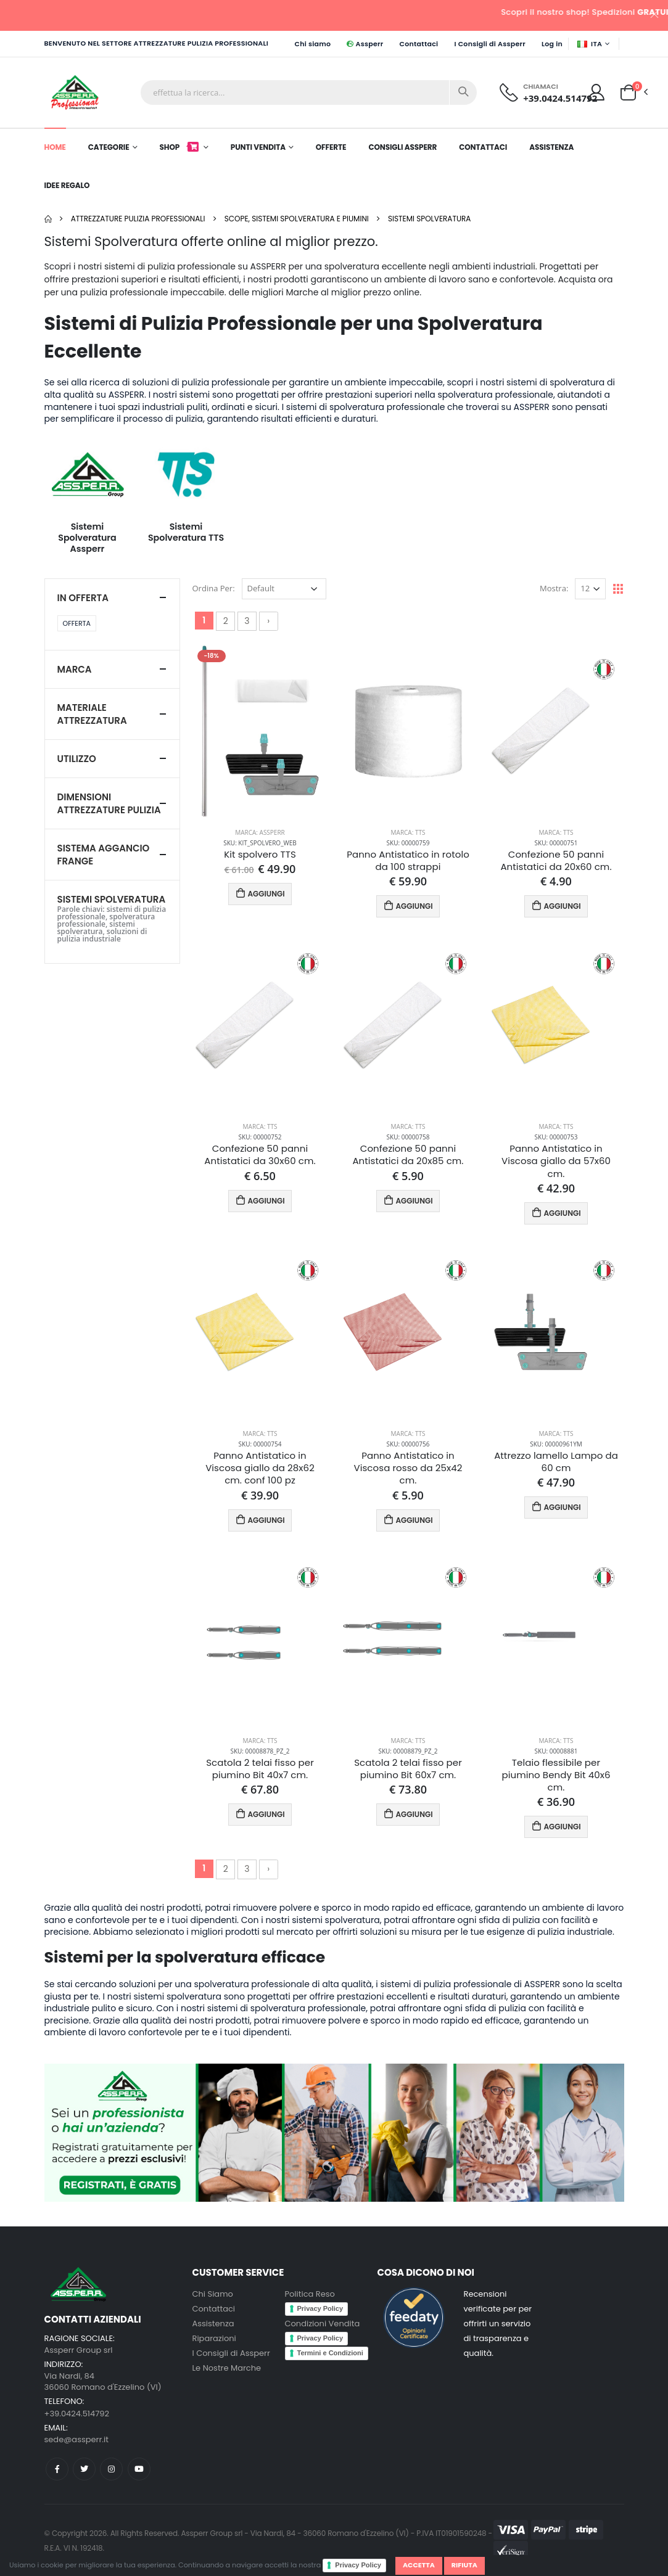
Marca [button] (74, 669)
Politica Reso (310, 2294)
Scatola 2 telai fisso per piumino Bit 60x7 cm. (408, 1769)
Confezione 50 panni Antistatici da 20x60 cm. (555, 860)
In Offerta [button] (83, 597)
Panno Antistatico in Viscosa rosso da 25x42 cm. (407, 1468)
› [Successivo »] (268, 621)
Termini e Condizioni (330, 2353)
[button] (628, 92)
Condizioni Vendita (322, 2323)
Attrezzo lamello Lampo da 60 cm (556, 1462)
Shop (180, 147)
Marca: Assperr (260, 832)
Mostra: (554, 588)
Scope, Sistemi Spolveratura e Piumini (297, 218)
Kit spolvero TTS (260, 854)
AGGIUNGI (260, 893)
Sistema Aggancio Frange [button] (103, 855)
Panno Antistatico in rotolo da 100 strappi (408, 860)
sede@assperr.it (76, 2439)
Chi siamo (312, 44)
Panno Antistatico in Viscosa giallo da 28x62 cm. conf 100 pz (260, 1468)
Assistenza (551, 147)
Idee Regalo (67, 185)
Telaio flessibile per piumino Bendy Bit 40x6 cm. (555, 1775)
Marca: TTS (408, 832)
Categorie (109, 147)
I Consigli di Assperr (490, 44)
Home (55, 147)
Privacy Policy (358, 2565)
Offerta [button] (77, 623)
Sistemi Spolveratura (429, 218)
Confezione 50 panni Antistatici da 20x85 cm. (407, 1154)
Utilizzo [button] (76, 758)
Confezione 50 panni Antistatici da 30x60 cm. (259, 1154)
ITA (589, 44)
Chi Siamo (212, 2294)
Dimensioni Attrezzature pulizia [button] (109, 803)
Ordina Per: (213, 588)
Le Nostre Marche (227, 2368)
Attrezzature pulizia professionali (138, 218)
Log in (552, 44)
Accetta (419, 2565)
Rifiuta (464, 2565)
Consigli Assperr (402, 147)
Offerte (331, 147)
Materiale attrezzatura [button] (92, 714)
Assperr (365, 44)
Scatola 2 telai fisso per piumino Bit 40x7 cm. (260, 1769)
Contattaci (419, 44)
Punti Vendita (258, 147)
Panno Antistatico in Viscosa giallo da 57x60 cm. (556, 1161)
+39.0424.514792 (560, 98)
